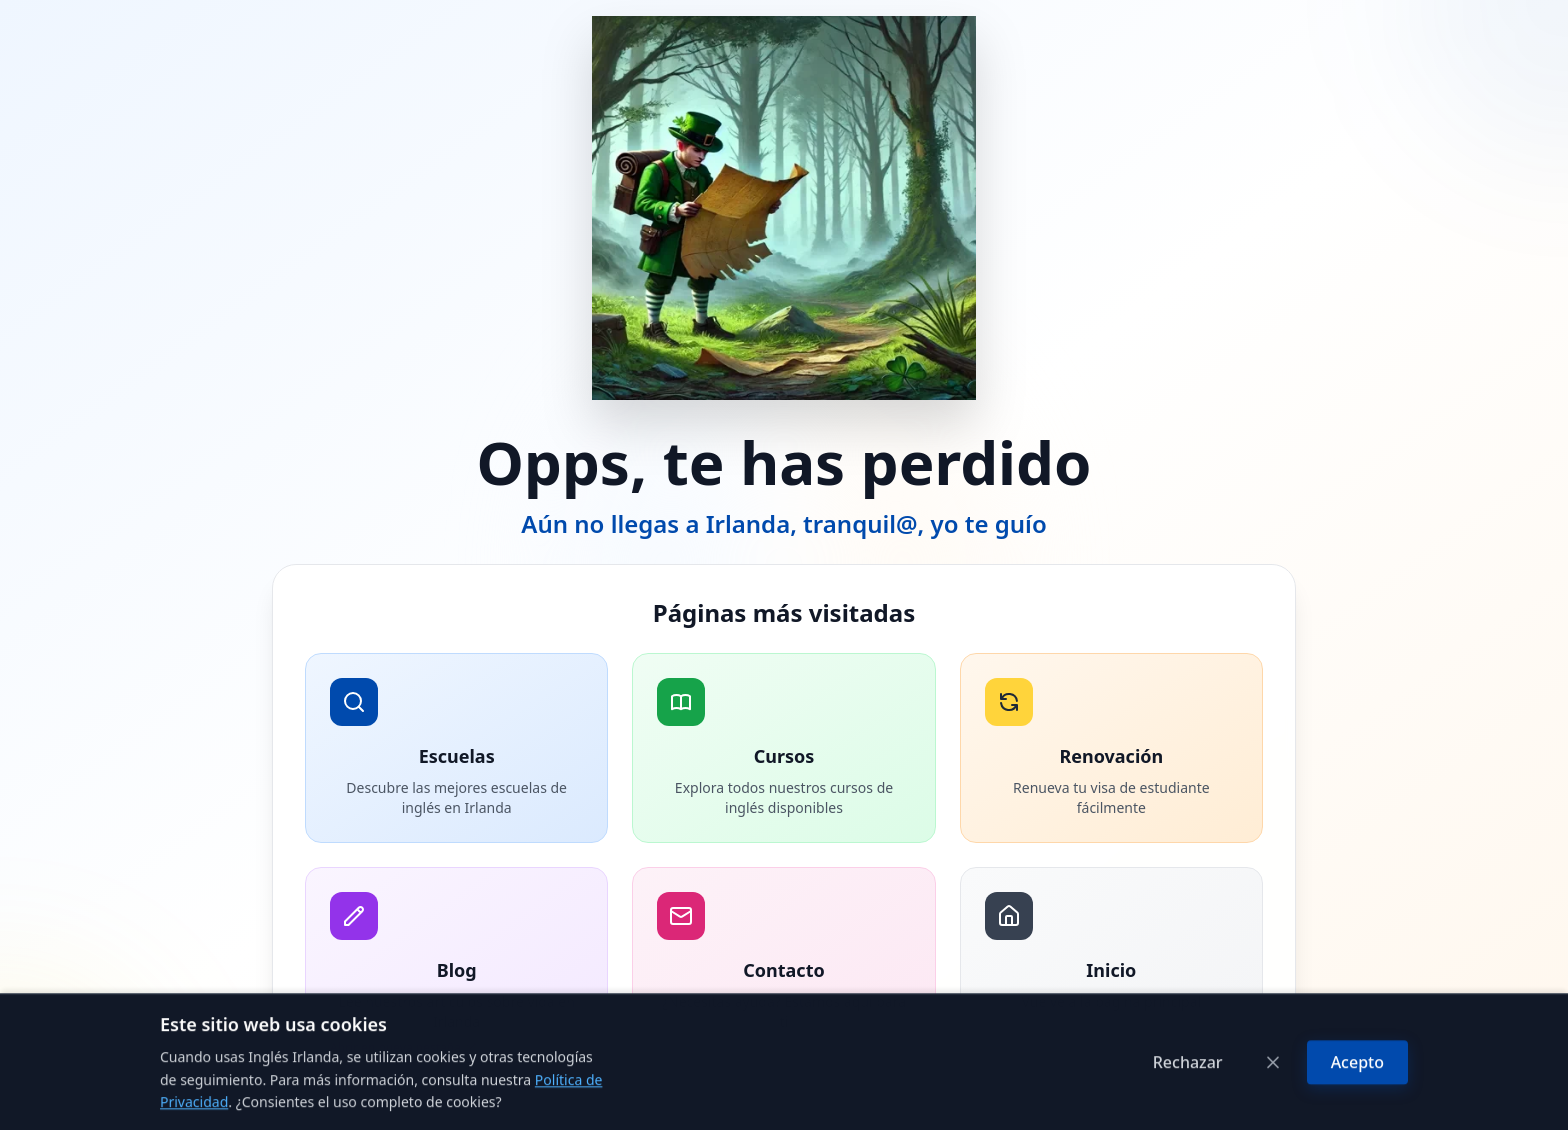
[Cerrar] (1273, 1105)
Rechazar (1188, 1105)
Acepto (1357, 1105)
